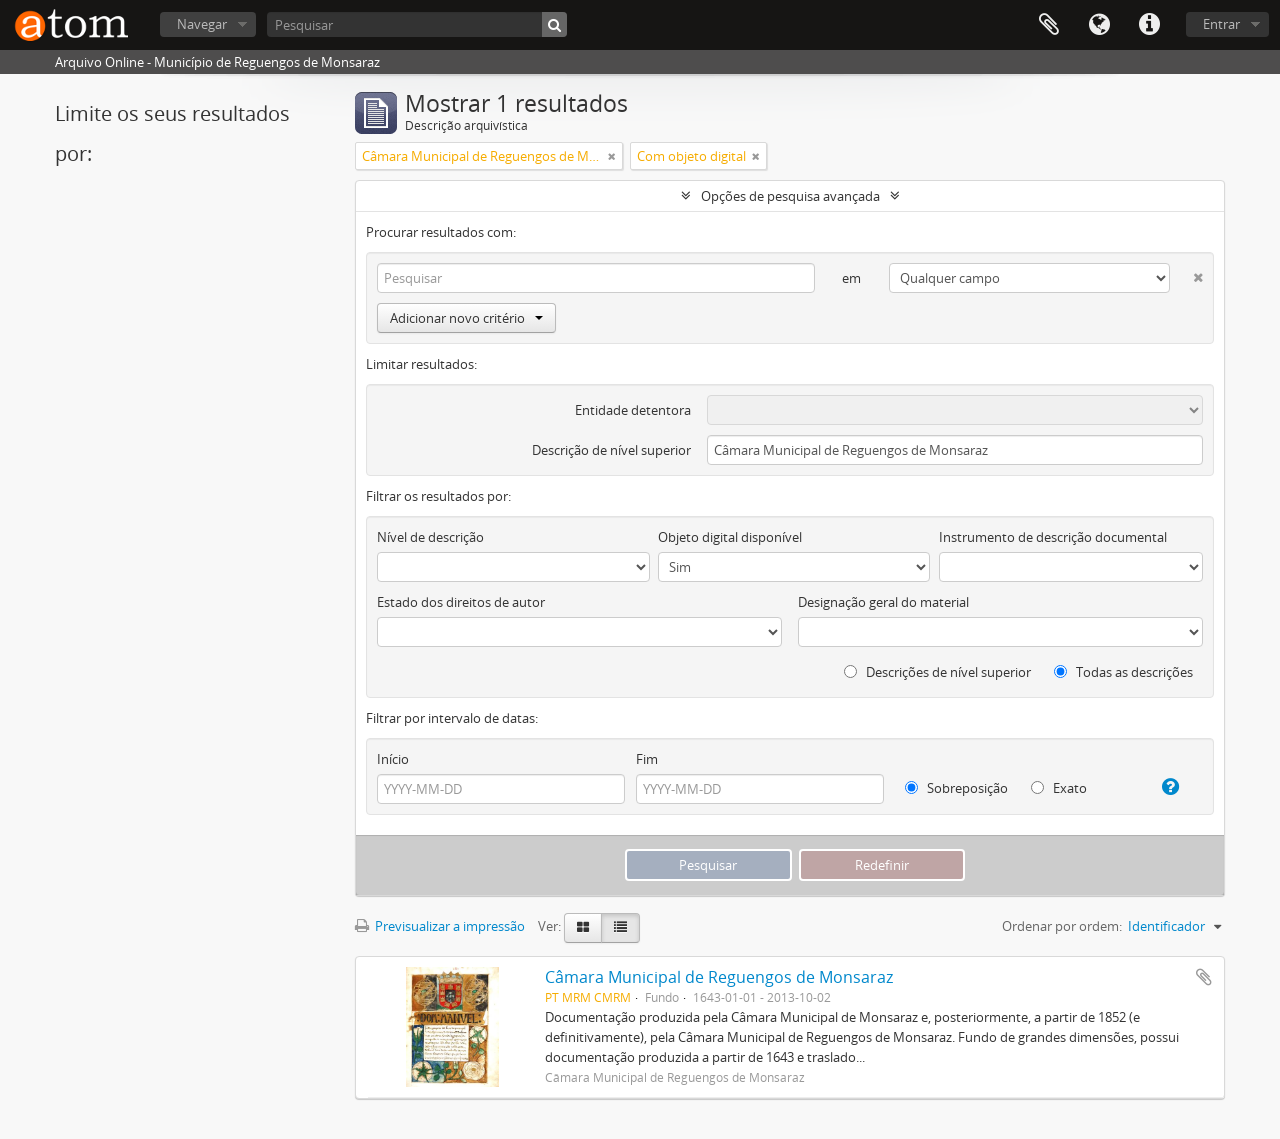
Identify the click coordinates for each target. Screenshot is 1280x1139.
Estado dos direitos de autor (461, 602)
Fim (647, 759)
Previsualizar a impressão (440, 926)
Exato (1059, 788)
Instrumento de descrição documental (1053, 537)
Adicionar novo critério (466, 318)
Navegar (202, 24)
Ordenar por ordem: (1062, 926)
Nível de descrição (430, 537)
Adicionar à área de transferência (1204, 977)
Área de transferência (1049, 25)
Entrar (1221, 24)
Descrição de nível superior (611, 450)
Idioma (1099, 25)
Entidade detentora (633, 410)
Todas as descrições (1123, 672)
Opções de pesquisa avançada (790, 196)
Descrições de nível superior (937, 672)
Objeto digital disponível (730, 537)
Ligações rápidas (1149, 25)
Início (393, 759)
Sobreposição (956, 788)
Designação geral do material (883, 602)
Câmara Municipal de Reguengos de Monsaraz (719, 977)
